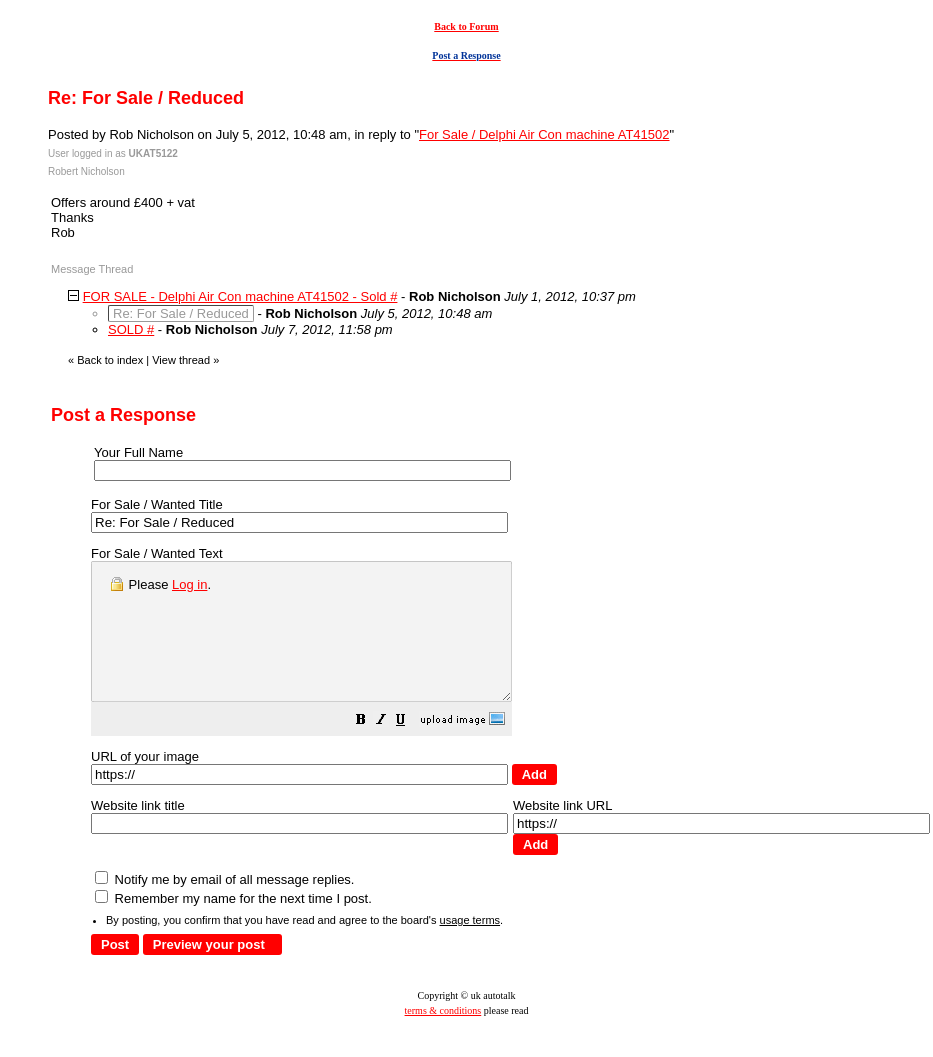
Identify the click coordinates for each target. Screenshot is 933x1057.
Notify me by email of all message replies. (224, 906)
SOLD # (131, 329)
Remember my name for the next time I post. (233, 925)
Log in (189, 584)
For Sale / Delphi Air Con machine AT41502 (544, 134)
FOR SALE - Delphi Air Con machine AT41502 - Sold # (240, 296)
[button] (411, 749)
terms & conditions (443, 1037)
